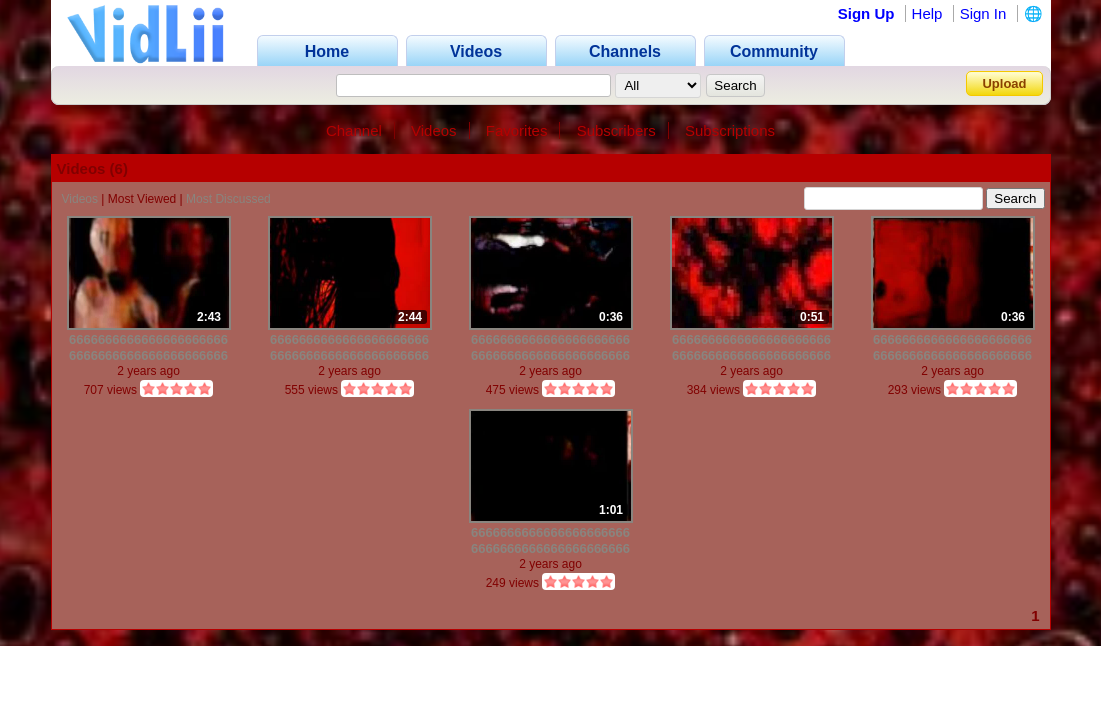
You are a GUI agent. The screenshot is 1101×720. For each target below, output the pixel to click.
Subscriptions (730, 130)
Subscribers (616, 130)
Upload (1004, 83)
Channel (354, 130)
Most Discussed (228, 199)
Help (927, 13)
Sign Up (866, 13)
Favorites (517, 130)
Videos (434, 130)
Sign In (983, 13)
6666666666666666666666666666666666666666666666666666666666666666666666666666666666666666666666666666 (148, 347)
